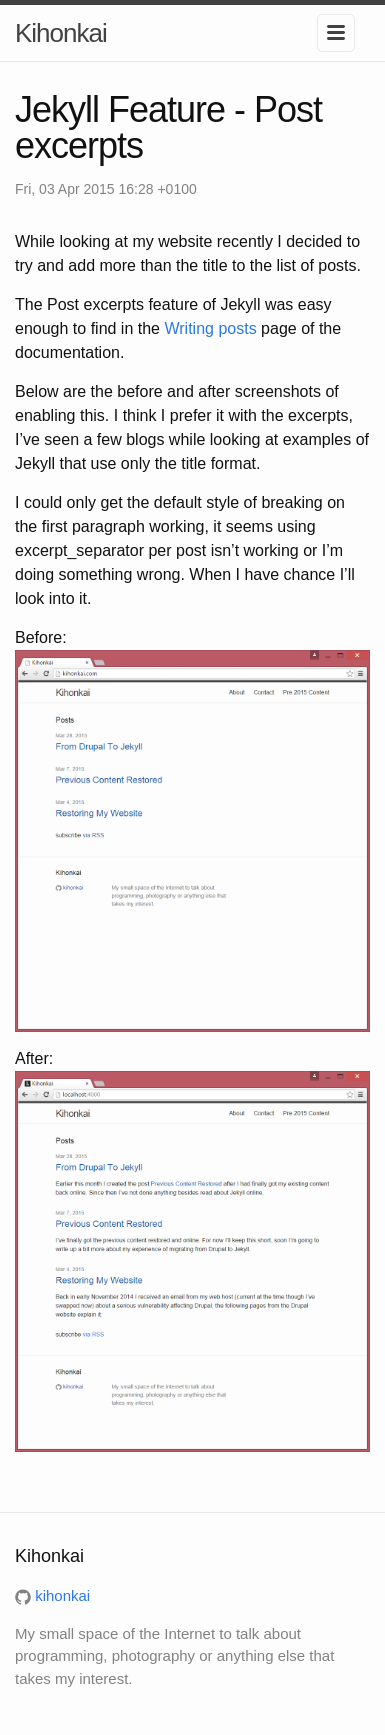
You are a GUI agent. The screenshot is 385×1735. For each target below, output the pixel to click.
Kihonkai (61, 33)
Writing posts (210, 328)
